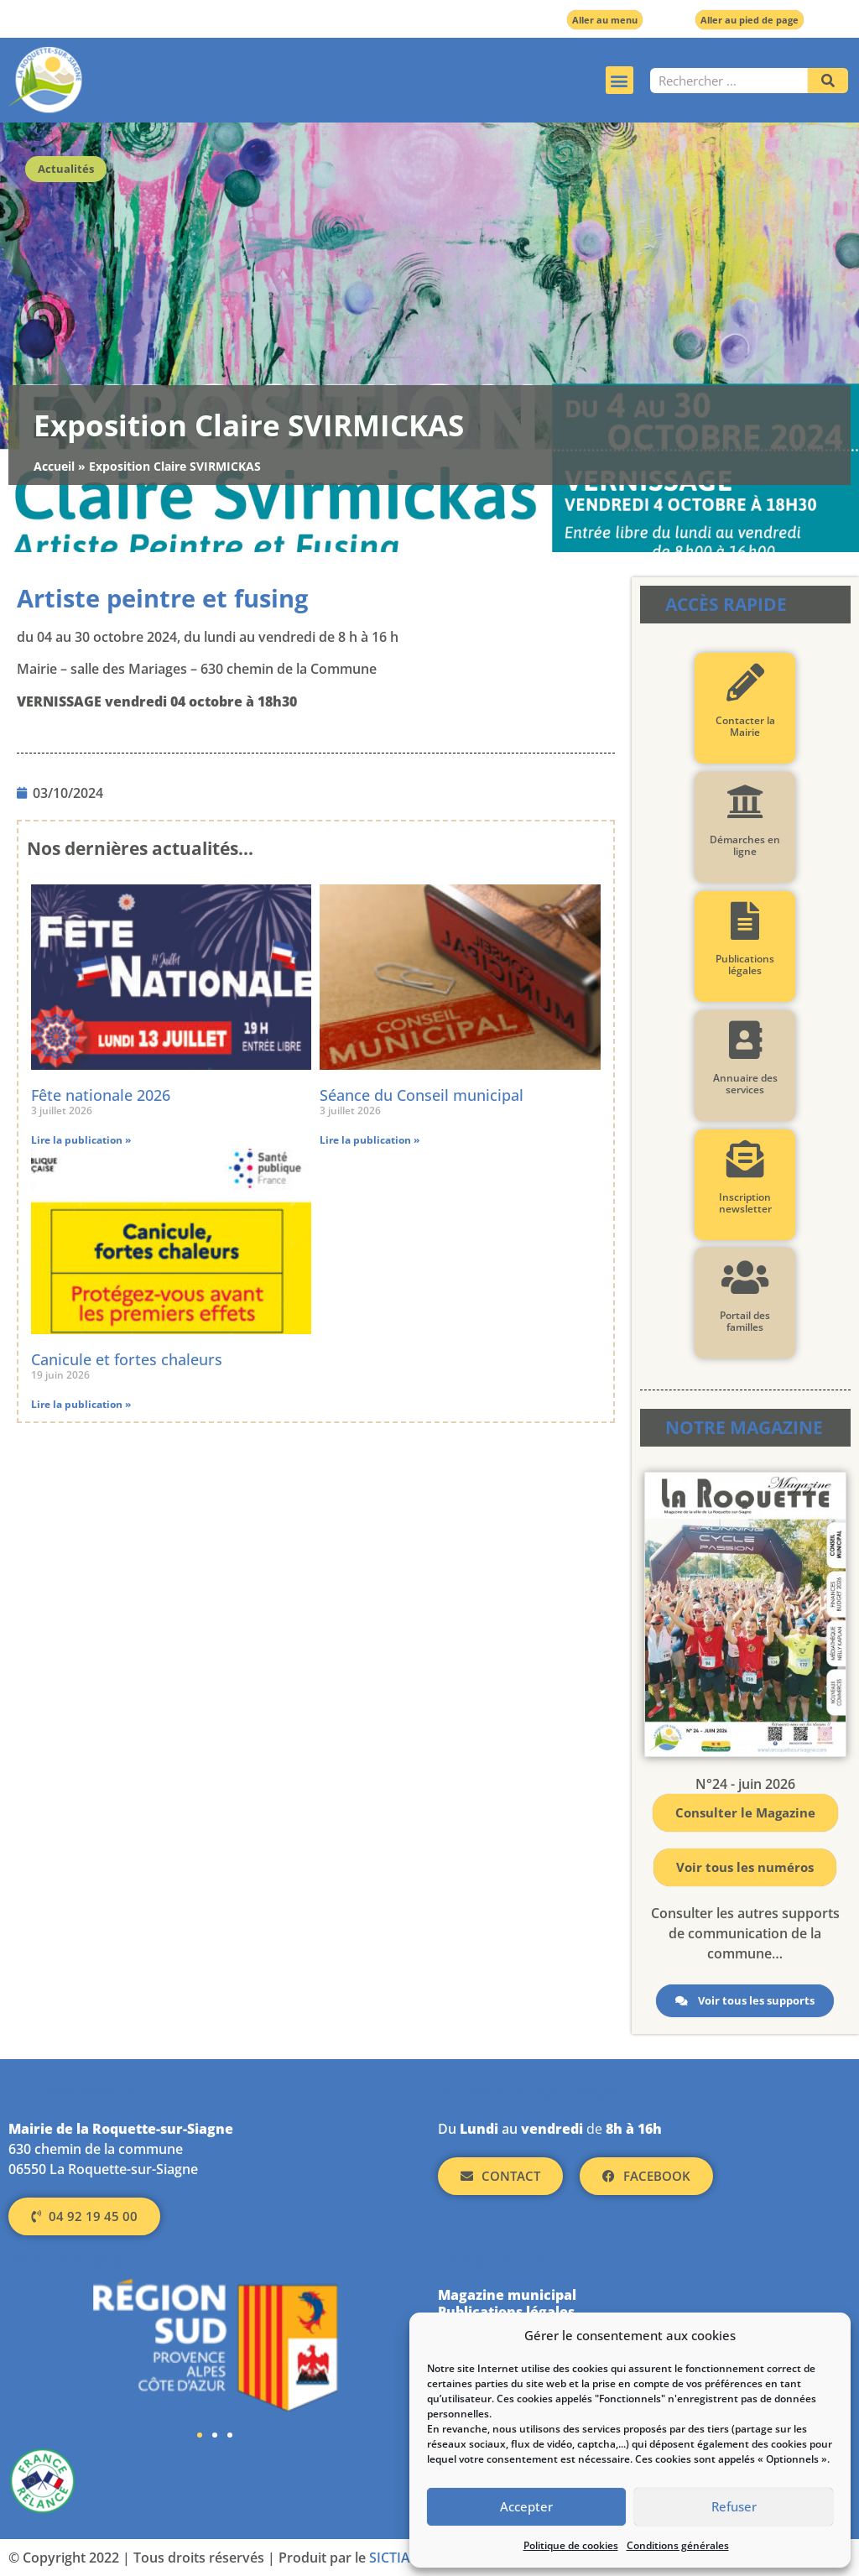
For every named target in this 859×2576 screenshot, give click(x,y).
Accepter (526, 2507)
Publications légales (745, 965)
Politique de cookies (570, 2545)
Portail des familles (745, 1321)
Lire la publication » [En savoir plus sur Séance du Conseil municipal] (369, 1140)
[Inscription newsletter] (745, 1159)
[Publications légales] (745, 921)
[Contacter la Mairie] (745, 682)
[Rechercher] (828, 80)
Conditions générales (678, 2545)
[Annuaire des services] (745, 1040)
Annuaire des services (745, 1084)
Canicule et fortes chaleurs (126, 1359)
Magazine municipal (507, 2295)
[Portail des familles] (745, 1277)
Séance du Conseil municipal (421, 1095)
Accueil (54, 466)
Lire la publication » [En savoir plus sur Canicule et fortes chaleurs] (81, 1404)
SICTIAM (396, 2557)
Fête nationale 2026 (100, 1095)
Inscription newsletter (745, 1203)
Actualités (66, 168)
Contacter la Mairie (745, 726)
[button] (619, 80)
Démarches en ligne (745, 845)
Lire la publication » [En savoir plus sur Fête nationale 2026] (81, 1140)
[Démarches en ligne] (745, 802)
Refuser (734, 2507)
